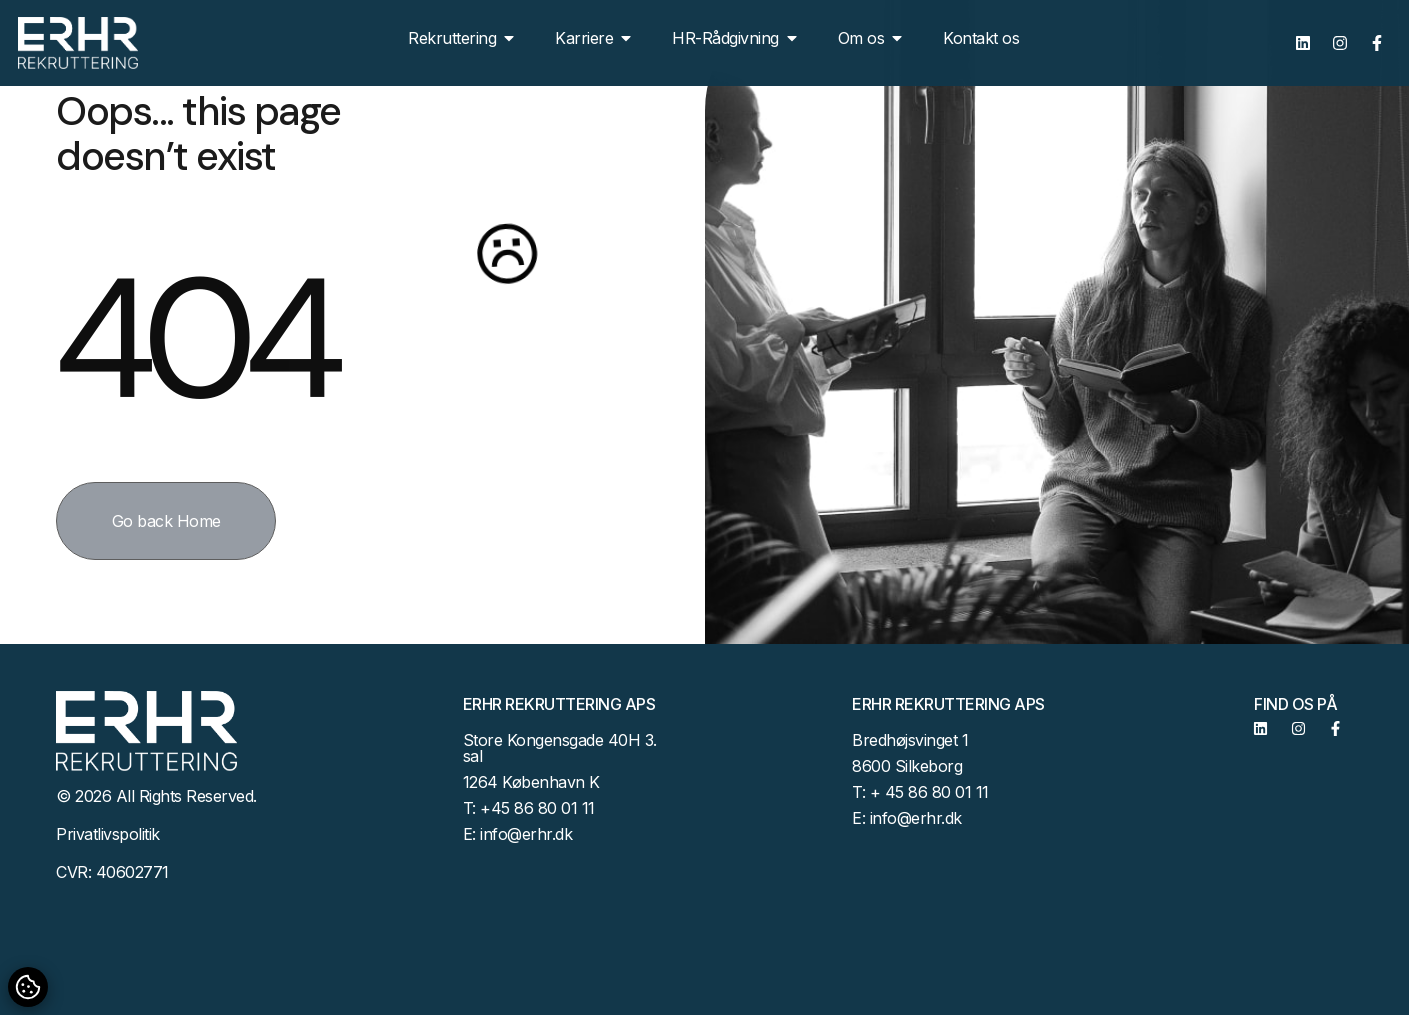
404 (193, 339)
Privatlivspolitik (108, 834)
